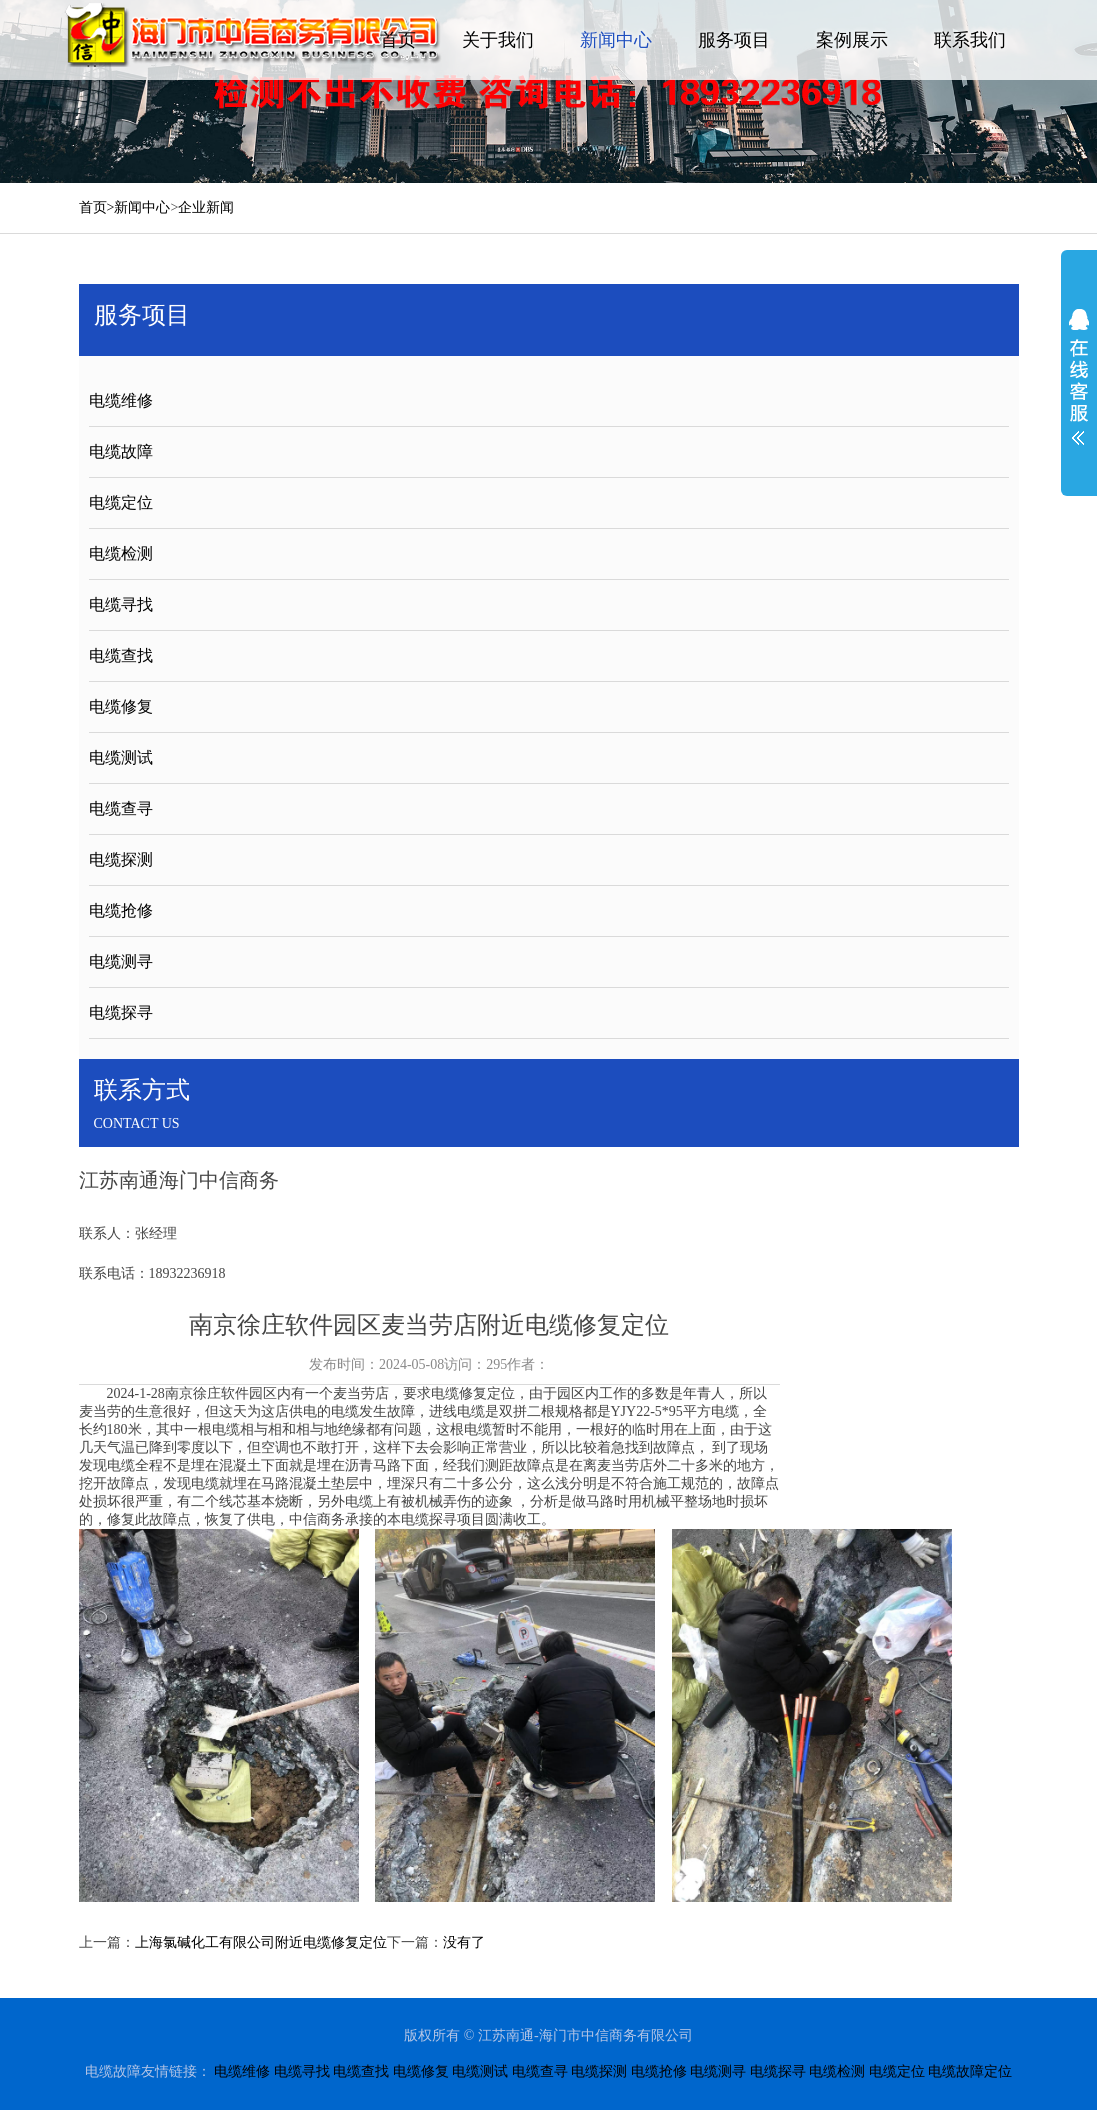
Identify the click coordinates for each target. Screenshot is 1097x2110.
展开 (1079, 377)
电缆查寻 (121, 808)
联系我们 (970, 40)
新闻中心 (616, 40)
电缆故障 (121, 451)
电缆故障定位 (970, 2071)
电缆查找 (121, 655)
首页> (97, 207)
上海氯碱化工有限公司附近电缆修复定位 (261, 1942)
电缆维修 (121, 400)
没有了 (464, 1942)
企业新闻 (206, 207)
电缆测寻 (121, 961)
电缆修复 (121, 706)
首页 (398, 40)
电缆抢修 (121, 910)
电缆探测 (121, 859)
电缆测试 (121, 757)
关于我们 (498, 40)
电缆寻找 (121, 604)
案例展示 (852, 40)
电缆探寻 (121, 1012)
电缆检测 (121, 553)
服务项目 (734, 40)
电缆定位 (121, 502)
